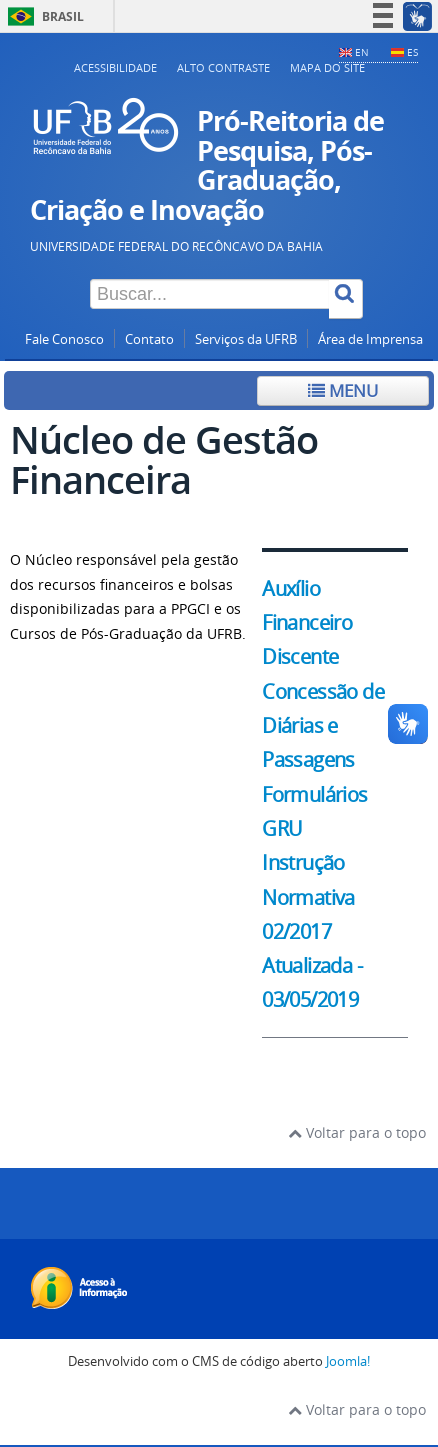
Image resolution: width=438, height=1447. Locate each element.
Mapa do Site (327, 67)
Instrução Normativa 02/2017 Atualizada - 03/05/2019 (312, 931)
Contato (149, 339)
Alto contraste (223, 67)
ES (412, 52)
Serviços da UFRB (246, 339)
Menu (343, 390)
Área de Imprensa (370, 339)
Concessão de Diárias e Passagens (323, 726)
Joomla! (348, 1361)
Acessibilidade (115, 67)
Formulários (315, 794)
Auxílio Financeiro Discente (307, 623)
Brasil (42, 16)
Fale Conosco (64, 339)
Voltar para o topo (357, 1132)
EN (362, 52)
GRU (282, 828)
